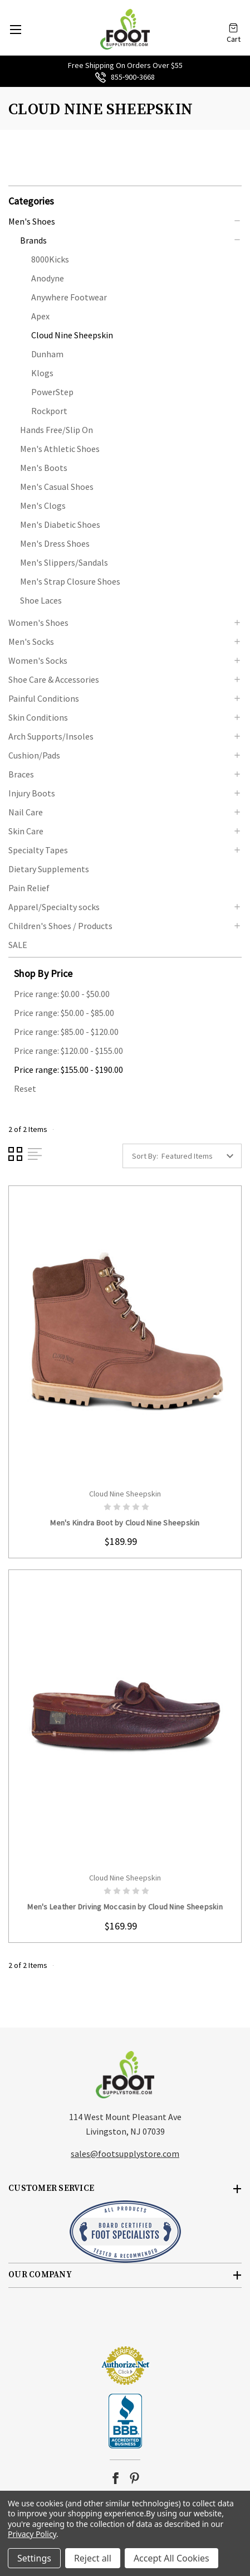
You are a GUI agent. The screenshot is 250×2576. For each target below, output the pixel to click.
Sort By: (145, 1156)
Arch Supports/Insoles (51, 736)
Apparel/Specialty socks (54, 906)
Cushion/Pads (34, 755)
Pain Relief (29, 887)
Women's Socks (37, 660)
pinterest (134, 2478)
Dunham (47, 353)
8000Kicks (50, 259)
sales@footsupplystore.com (125, 2153)
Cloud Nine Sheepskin (72, 335)
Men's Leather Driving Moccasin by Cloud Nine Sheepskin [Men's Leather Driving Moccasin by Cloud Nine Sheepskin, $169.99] (125, 1907)
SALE (17, 944)
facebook (115, 2478)
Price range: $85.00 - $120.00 (66, 1031)
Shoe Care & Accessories (53, 679)
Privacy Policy (32, 2534)
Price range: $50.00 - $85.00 (64, 1012)
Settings (34, 2558)
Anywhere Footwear (69, 297)
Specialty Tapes (38, 850)
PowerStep (52, 391)
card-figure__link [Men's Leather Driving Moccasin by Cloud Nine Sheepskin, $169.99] (125, 1718)
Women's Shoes (38, 622)
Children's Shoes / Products (60, 925)
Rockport (49, 410)
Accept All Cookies (171, 2558)
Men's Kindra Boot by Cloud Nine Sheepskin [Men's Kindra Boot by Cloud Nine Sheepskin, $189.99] (124, 1523)
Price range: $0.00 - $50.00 (62, 993)
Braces (21, 774)
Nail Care (25, 812)
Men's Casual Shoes (57, 486)
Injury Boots (31, 793)
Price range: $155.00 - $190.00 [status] (68, 1069)
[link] (125, 2325)
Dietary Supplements (48, 868)
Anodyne (47, 278)
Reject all (92, 2558)
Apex (40, 316)
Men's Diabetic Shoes (60, 524)
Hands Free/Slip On (56, 429)
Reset (25, 1088)
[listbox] (200, 1156)
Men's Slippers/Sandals (64, 562)
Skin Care (25, 831)
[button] (125, 200)
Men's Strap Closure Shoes (70, 581)
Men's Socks (31, 641)
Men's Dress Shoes (55, 543)
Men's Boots (43, 467)
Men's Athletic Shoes (60, 448)
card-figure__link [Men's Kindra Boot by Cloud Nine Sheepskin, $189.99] (125, 1334)
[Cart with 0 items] (233, 23)
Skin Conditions (38, 717)
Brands (33, 240)
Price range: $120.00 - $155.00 (68, 1050)
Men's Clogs (43, 505)
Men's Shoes (31, 221)
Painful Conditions (43, 698)
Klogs (42, 372)
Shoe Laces (41, 600)
